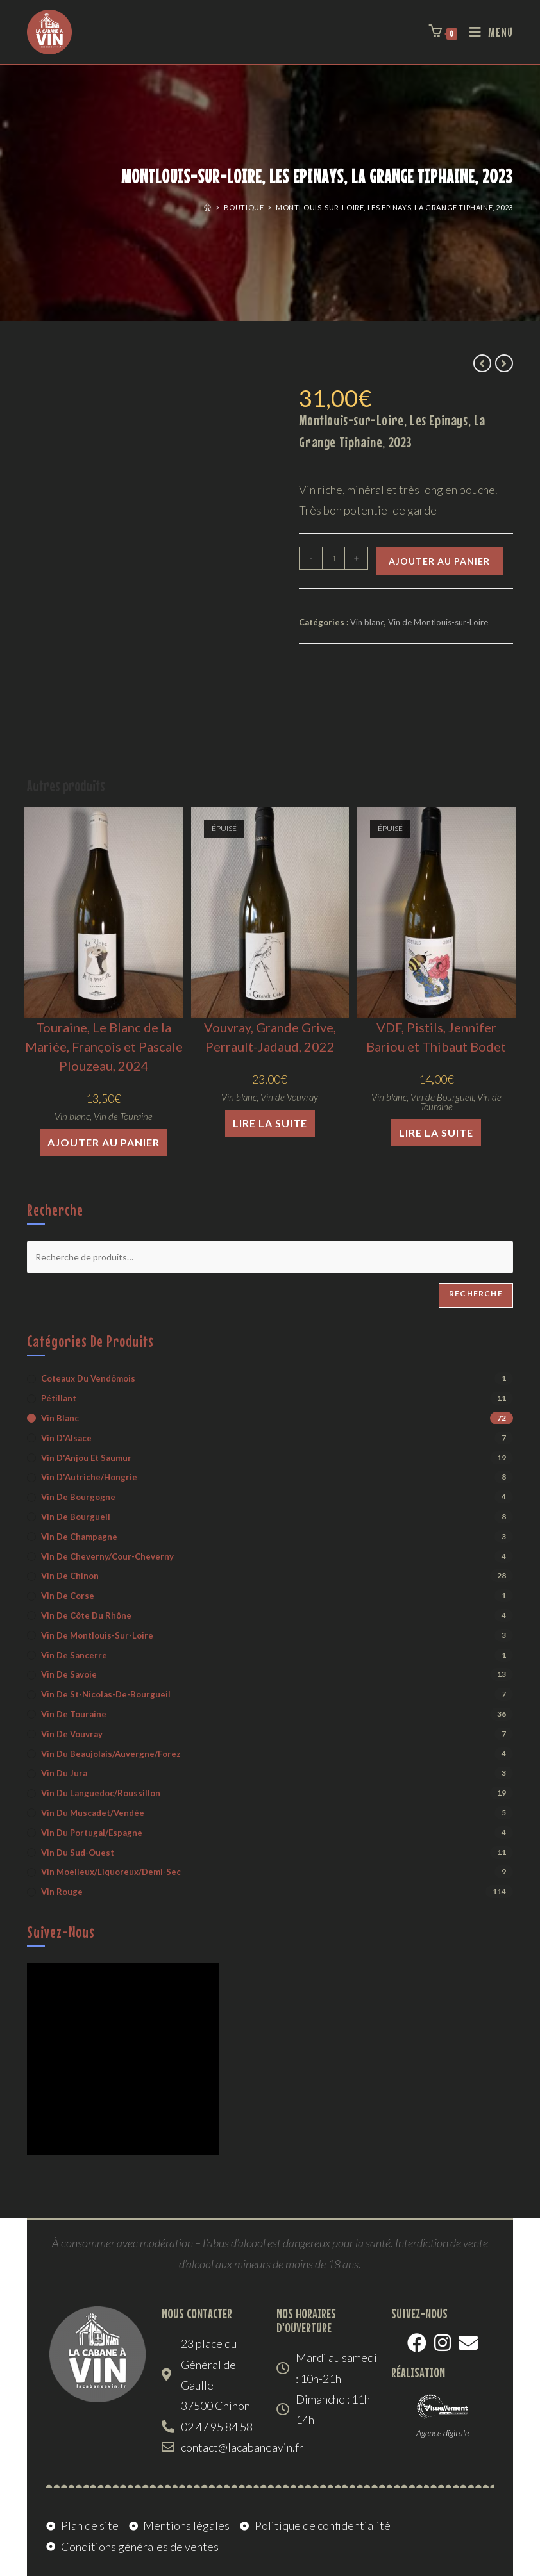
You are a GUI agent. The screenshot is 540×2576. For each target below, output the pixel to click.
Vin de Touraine (123, 1116)
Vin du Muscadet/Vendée (92, 1813)
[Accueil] (208, 207)
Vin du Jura (64, 1773)
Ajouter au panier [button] (103, 1142)
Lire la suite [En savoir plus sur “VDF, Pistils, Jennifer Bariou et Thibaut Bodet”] (436, 1133)
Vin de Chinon (70, 1576)
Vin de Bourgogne (78, 1497)
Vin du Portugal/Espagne (91, 1833)
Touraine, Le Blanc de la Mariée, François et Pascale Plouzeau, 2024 (104, 1046)
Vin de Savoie (69, 1674)
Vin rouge (62, 1892)
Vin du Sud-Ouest (77, 1852)
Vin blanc (367, 622)
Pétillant (58, 1398)
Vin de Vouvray (289, 1097)
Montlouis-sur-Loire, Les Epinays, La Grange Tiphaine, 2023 (394, 207)
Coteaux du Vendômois (88, 1378)
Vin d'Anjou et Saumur (86, 1458)
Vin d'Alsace (66, 1438)
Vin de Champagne (79, 1537)
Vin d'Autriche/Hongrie (89, 1477)
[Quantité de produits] (333, 558)
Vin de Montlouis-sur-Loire (438, 622)
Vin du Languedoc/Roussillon (100, 1793)
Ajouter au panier (439, 561)
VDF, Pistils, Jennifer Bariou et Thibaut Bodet (436, 1037)
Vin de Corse (67, 1595)
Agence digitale (442, 2432)
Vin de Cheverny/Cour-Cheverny (107, 1556)
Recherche (476, 1293)
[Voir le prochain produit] (504, 363)
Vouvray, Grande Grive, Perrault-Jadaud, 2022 (270, 1037)
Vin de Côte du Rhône (86, 1615)
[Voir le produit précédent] (482, 363)
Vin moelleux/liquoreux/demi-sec (111, 1872)
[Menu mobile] (486, 31)
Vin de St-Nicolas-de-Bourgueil (106, 1694)
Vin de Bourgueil (441, 1097)
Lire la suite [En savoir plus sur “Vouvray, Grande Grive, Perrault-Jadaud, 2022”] (270, 1123)
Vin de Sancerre (74, 1655)
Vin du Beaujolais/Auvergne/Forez (111, 1754)
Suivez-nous (61, 1932)
